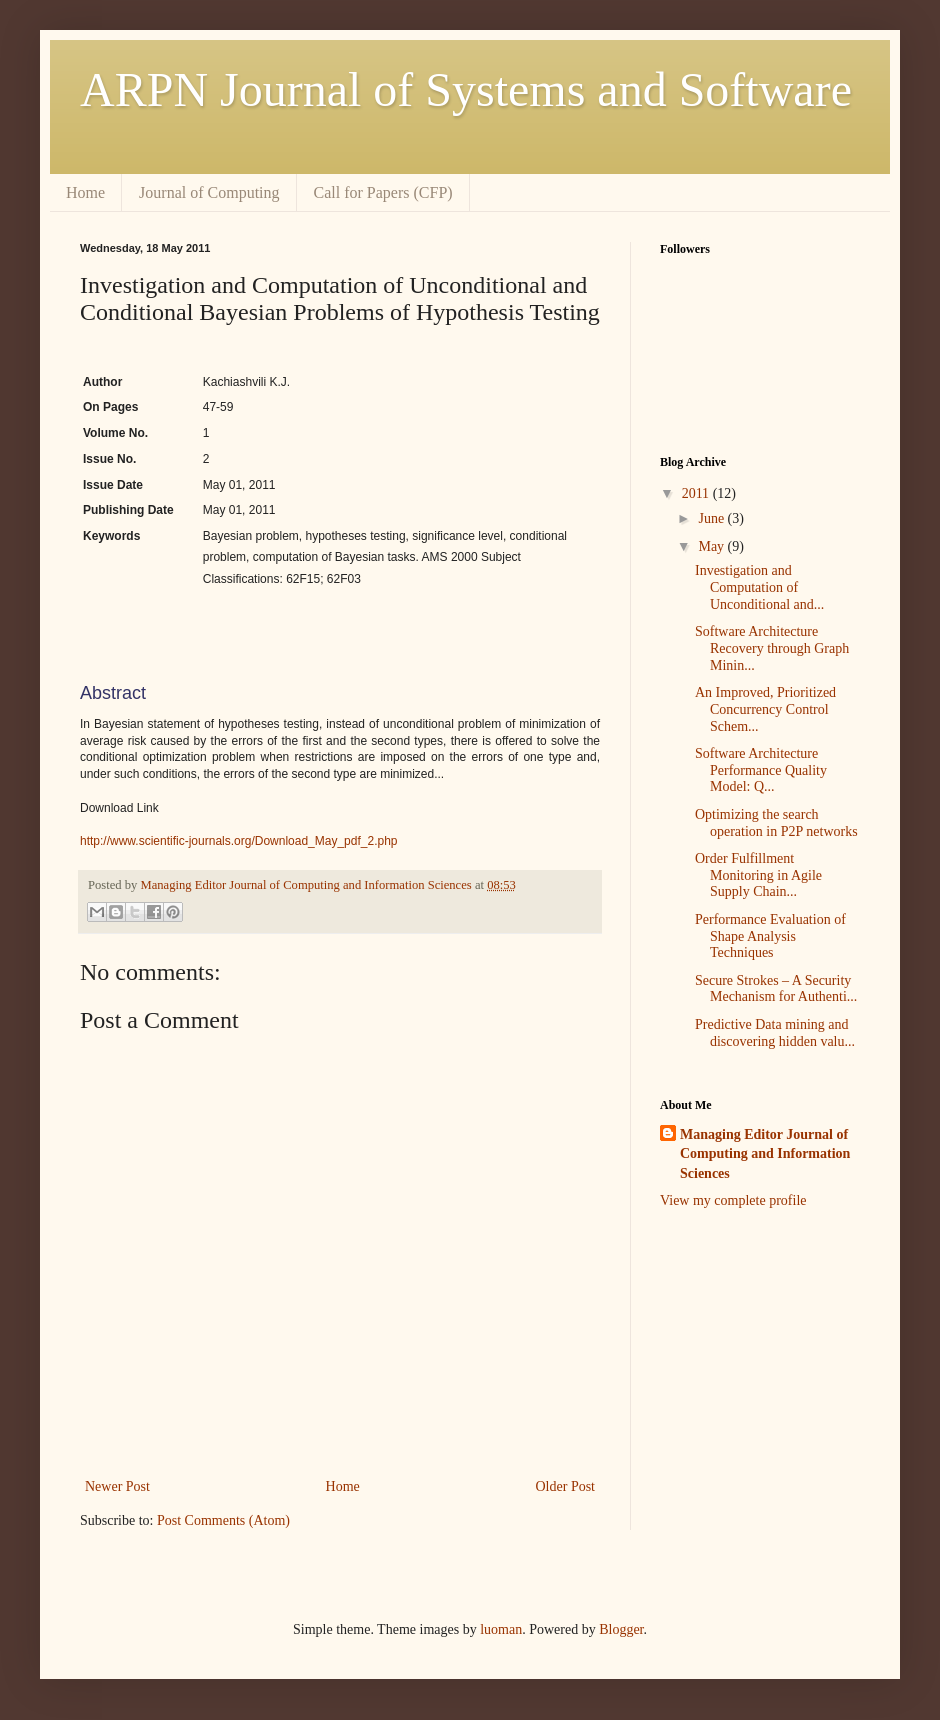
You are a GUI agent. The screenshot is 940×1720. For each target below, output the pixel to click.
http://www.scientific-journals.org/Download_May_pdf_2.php (239, 841)
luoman (501, 1629)
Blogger (621, 1629)
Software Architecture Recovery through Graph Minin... (772, 648)
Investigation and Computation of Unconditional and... (759, 587)
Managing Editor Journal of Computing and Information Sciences (765, 1154)
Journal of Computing (209, 192)
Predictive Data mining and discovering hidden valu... (775, 1033)
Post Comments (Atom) (223, 1520)
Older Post (566, 1486)
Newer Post (117, 1486)
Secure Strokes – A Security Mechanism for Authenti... (776, 989)
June (712, 518)
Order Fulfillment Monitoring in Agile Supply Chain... (758, 875)
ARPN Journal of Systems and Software (466, 89)
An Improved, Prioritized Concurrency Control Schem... (765, 709)
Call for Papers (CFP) (383, 192)
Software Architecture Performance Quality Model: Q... (761, 770)
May (712, 546)
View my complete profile (733, 1200)
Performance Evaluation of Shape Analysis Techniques (770, 936)
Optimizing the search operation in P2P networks (776, 823)
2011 (697, 493)
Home (85, 192)
